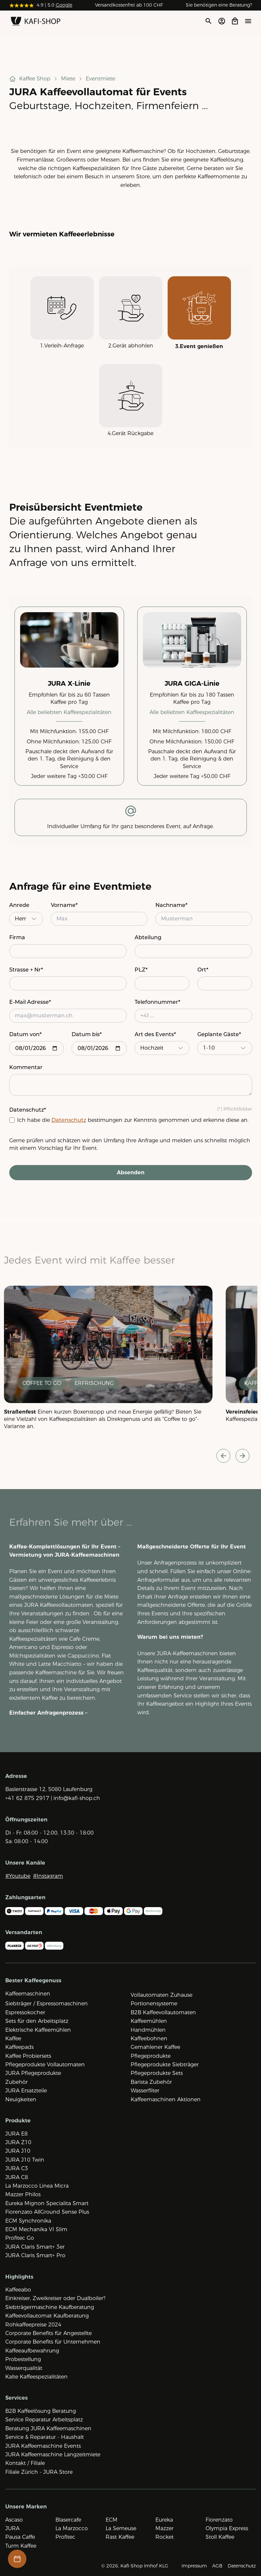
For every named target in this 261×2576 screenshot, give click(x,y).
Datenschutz (68, 1120)
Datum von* (25, 1034)
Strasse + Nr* (26, 970)
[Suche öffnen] (208, 21)
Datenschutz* (27, 1110)
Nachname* (171, 905)
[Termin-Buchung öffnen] (17, 2559)
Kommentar (26, 1067)
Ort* (202, 970)
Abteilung (148, 937)
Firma (17, 937)
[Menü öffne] (248, 21)
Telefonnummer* (157, 1002)
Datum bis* (87, 1034)
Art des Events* (155, 1034)
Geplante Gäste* (219, 1034)
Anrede (19, 905)
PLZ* (141, 970)
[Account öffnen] (222, 21)
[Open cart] (235, 21)
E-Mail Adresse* (30, 1002)
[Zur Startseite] (35, 22)
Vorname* (64, 905)
